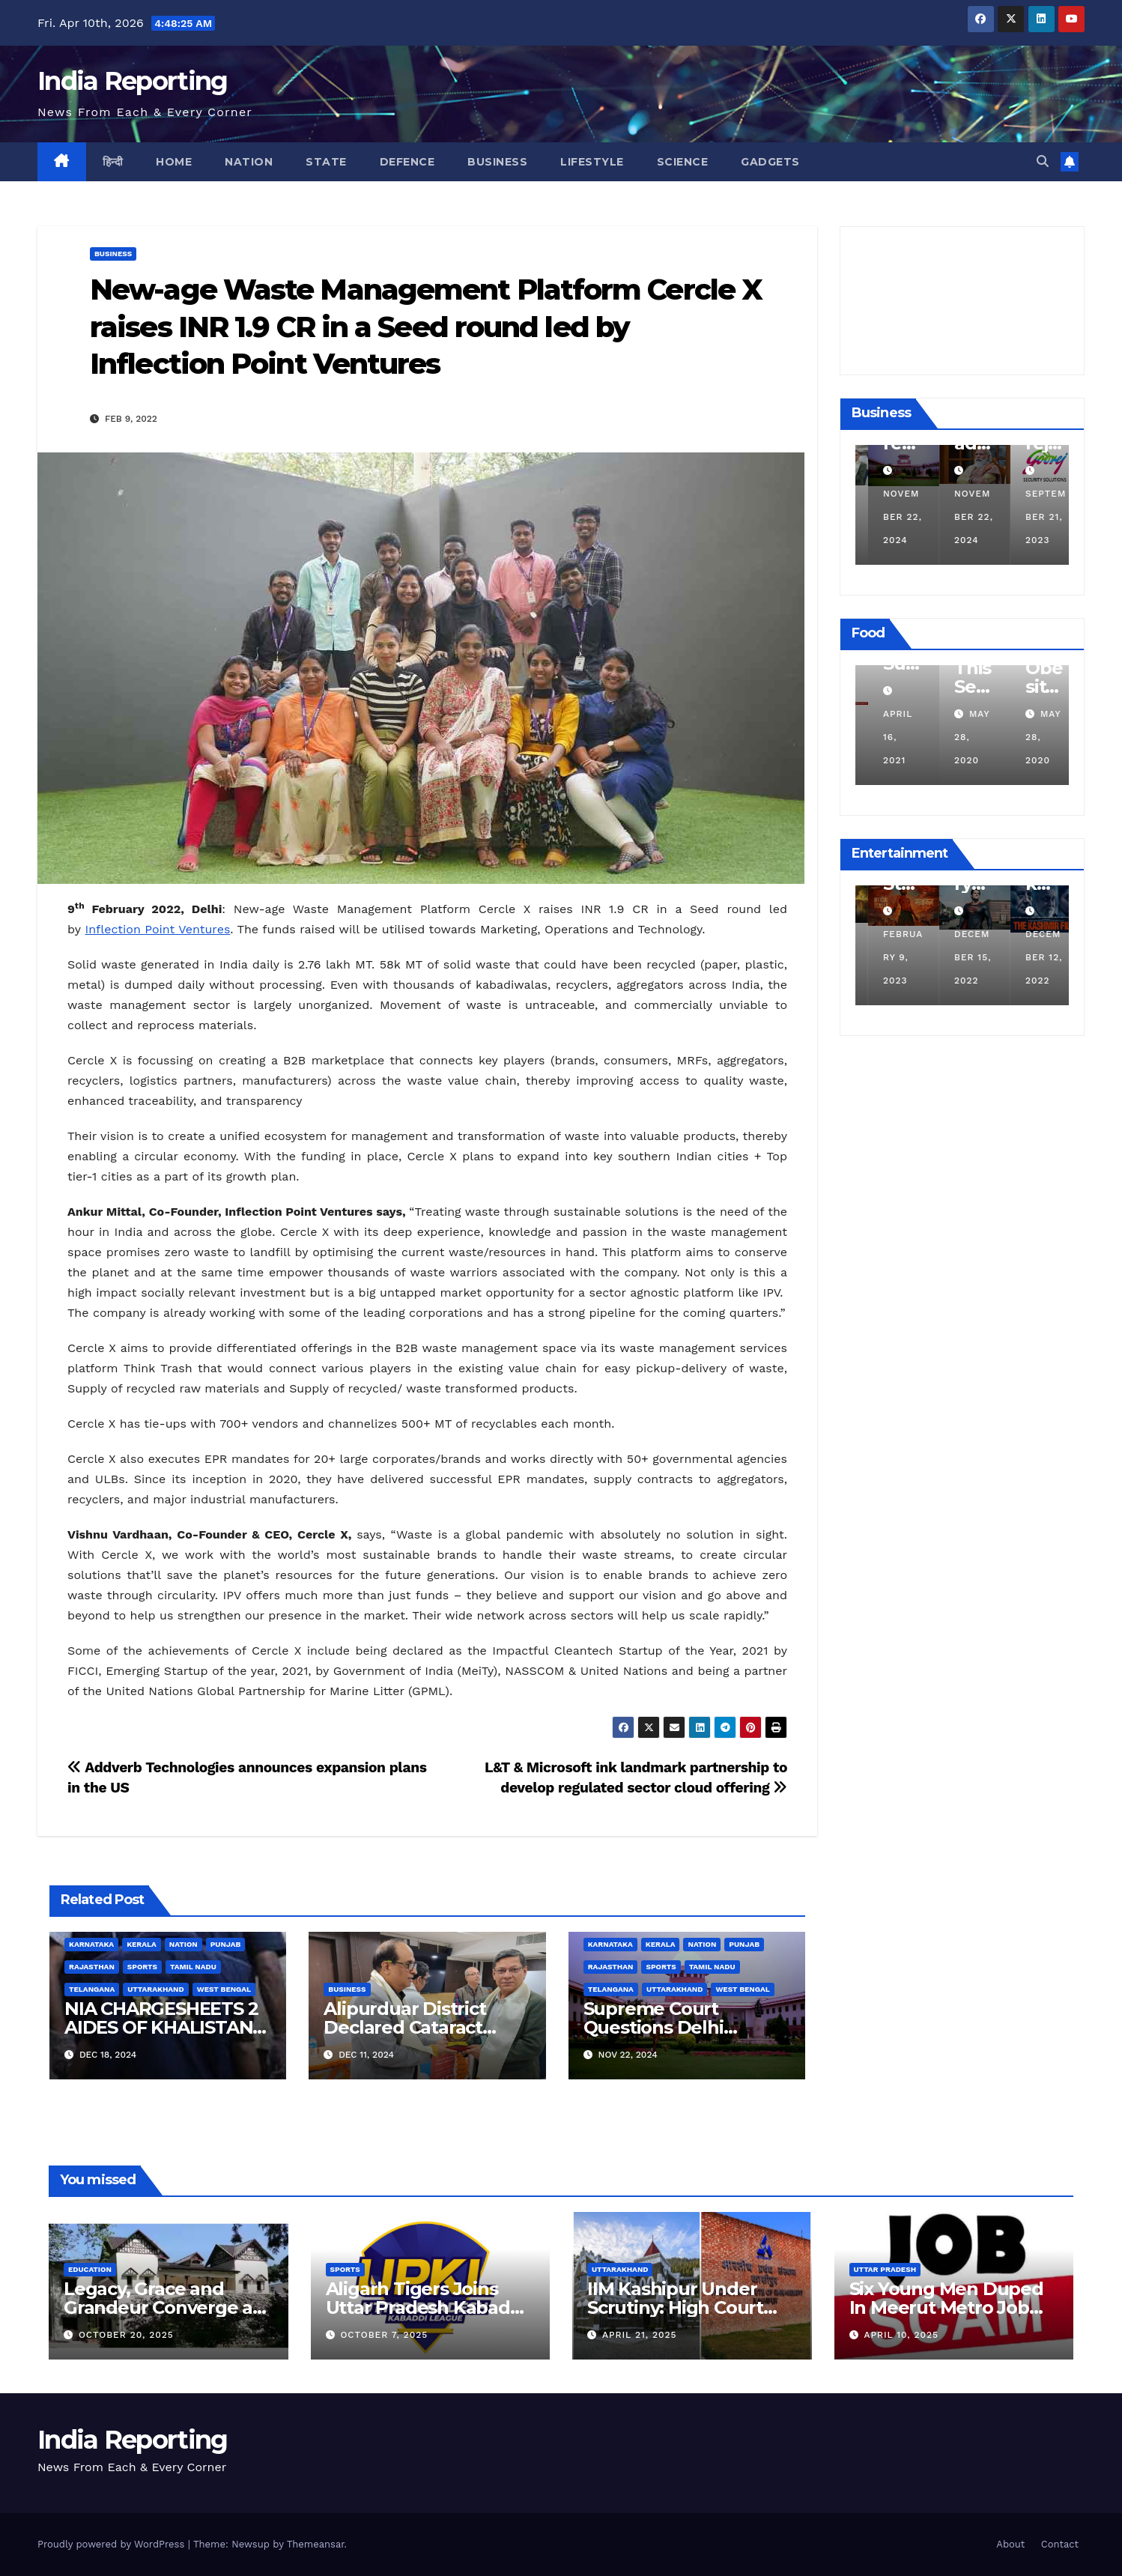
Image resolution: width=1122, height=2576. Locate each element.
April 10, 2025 (901, 2335)
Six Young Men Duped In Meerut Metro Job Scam (946, 2307)
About (1010, 2544)
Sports (142, 1967)
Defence (407, 162)
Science (683, 162)
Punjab (225, 1944)
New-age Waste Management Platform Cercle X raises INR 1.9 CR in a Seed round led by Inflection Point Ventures (426, 326)
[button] (1043, 161)
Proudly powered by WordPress (112, 2544)
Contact (1060, 2544)
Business (497, 162)
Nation (249, 162)
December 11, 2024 (888, 516)
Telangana (92, 1989)
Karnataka (91, 1944)
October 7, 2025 (384, 2335)
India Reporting (132, 81)
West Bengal (224, 1989)
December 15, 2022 (1031, 957)
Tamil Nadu (193, 1967)
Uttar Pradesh (885, 2269)
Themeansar (316, 2544)
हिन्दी (113, 162)
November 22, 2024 (960, 516)
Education (90, 2269)
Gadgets (770, 162)
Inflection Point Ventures (158, 929)
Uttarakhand (155, 1989)
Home (174, 162)
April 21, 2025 (639, 2335)
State (326, 162)
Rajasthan (92, 1967)
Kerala (142, 1944)
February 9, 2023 (961, 957)
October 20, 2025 (126, 2335)
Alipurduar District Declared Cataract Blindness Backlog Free (427, 2027)
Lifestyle (592, 162)
